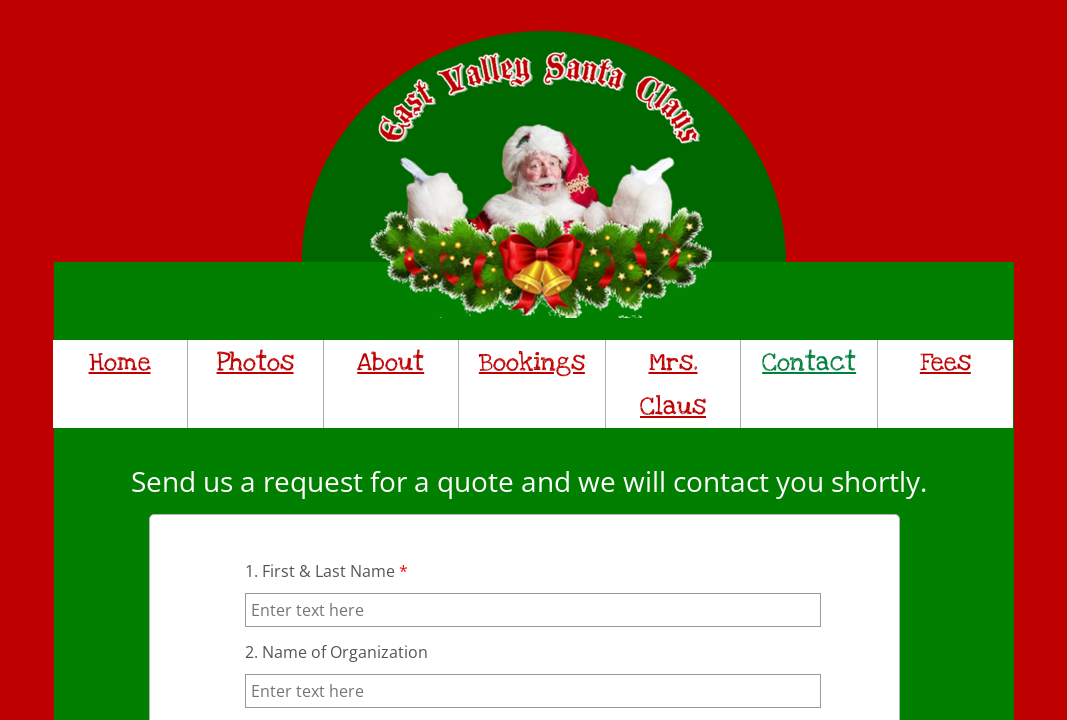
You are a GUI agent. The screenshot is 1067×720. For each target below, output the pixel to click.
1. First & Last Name (326, 571)
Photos (255, 362)
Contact (809, 362)
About (390, 362)
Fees (945, 362)
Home (120, 362)
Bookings (532, 362)
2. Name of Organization (336, 652)
